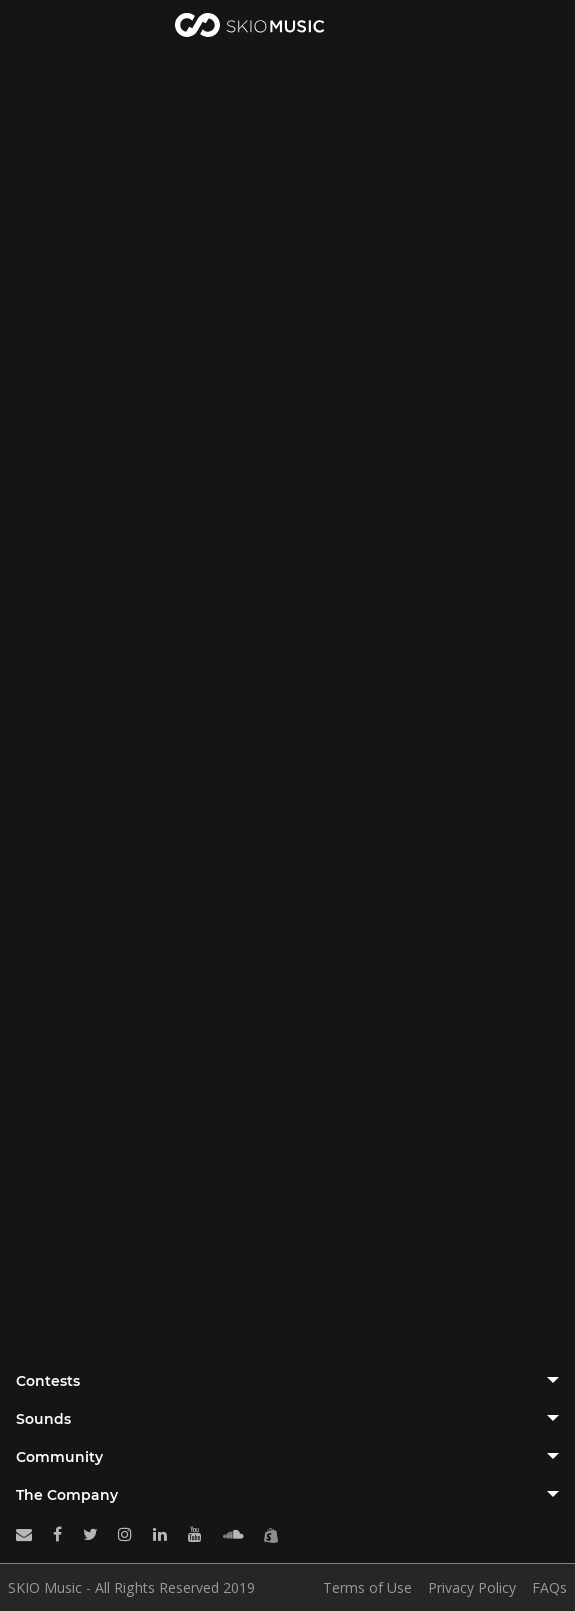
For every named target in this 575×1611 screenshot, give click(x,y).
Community (59, 1457)
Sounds (43, 1419)
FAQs (549, 1588)
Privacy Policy (472, 1588)
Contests (48, 1381)
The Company (67, 1495)
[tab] (287, 1381)
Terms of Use (367, 1588)
